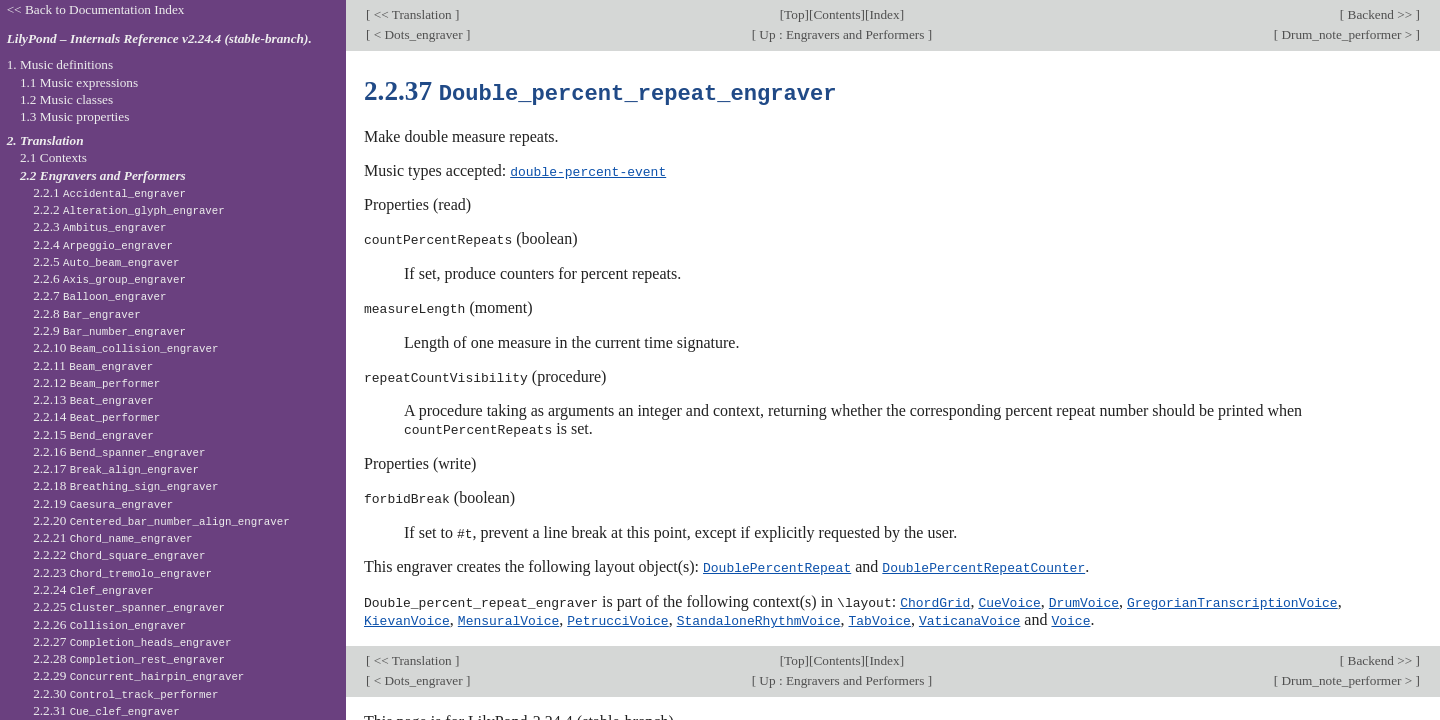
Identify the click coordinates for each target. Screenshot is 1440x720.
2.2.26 (109, 624)
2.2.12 (96, 382)
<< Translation (412, 14)
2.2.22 (119, 554)
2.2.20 (161, 520)
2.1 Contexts (53, 157)
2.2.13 (93, 399)
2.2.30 (125, 693)
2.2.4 (103, 244)
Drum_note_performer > (1347, 34)
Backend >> (1379, 14)
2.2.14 (96, 416)
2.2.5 (106, 261)
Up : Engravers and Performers (842, 34)
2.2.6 (109, 278)
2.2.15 (93, 434)
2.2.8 (87, 313)
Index (884, 14)
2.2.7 (99, 295)
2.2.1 (109, 192)
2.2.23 (122, 572)
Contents (836, 14)
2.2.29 (138, 675)
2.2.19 (103, 503)
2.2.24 (93, 589)
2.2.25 (129, 606)
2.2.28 (129, 658)
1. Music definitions (60, 64)
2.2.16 (119, 451)
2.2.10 (125, 347)
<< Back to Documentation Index (96, 9)
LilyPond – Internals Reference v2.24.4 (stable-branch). (159, 38)
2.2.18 (125, 485)
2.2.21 (112, 537)
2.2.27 (132, 641)
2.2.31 (106, 710)
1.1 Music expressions (79, 82)
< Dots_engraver (418, 34)
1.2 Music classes (66, 99)
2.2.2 (129, 209)
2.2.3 (99, 226)
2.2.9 (109, 330)
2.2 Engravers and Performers (103, 175)
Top (794, 14)
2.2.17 (116, 468)
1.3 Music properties (74, 116)
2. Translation (45, 140)
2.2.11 (93, 365)
